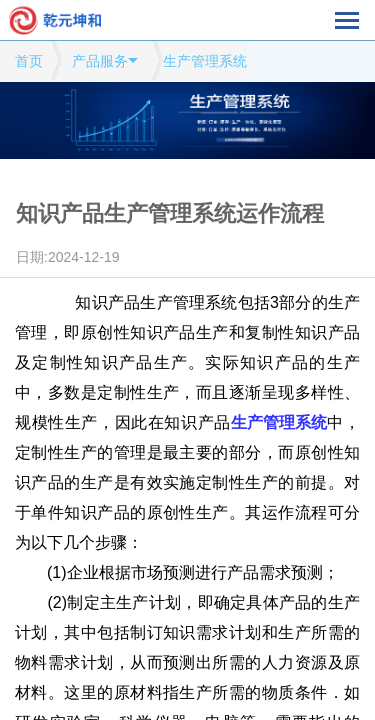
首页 (29, 61)
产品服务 (100, 61)
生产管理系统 (205, 61)
